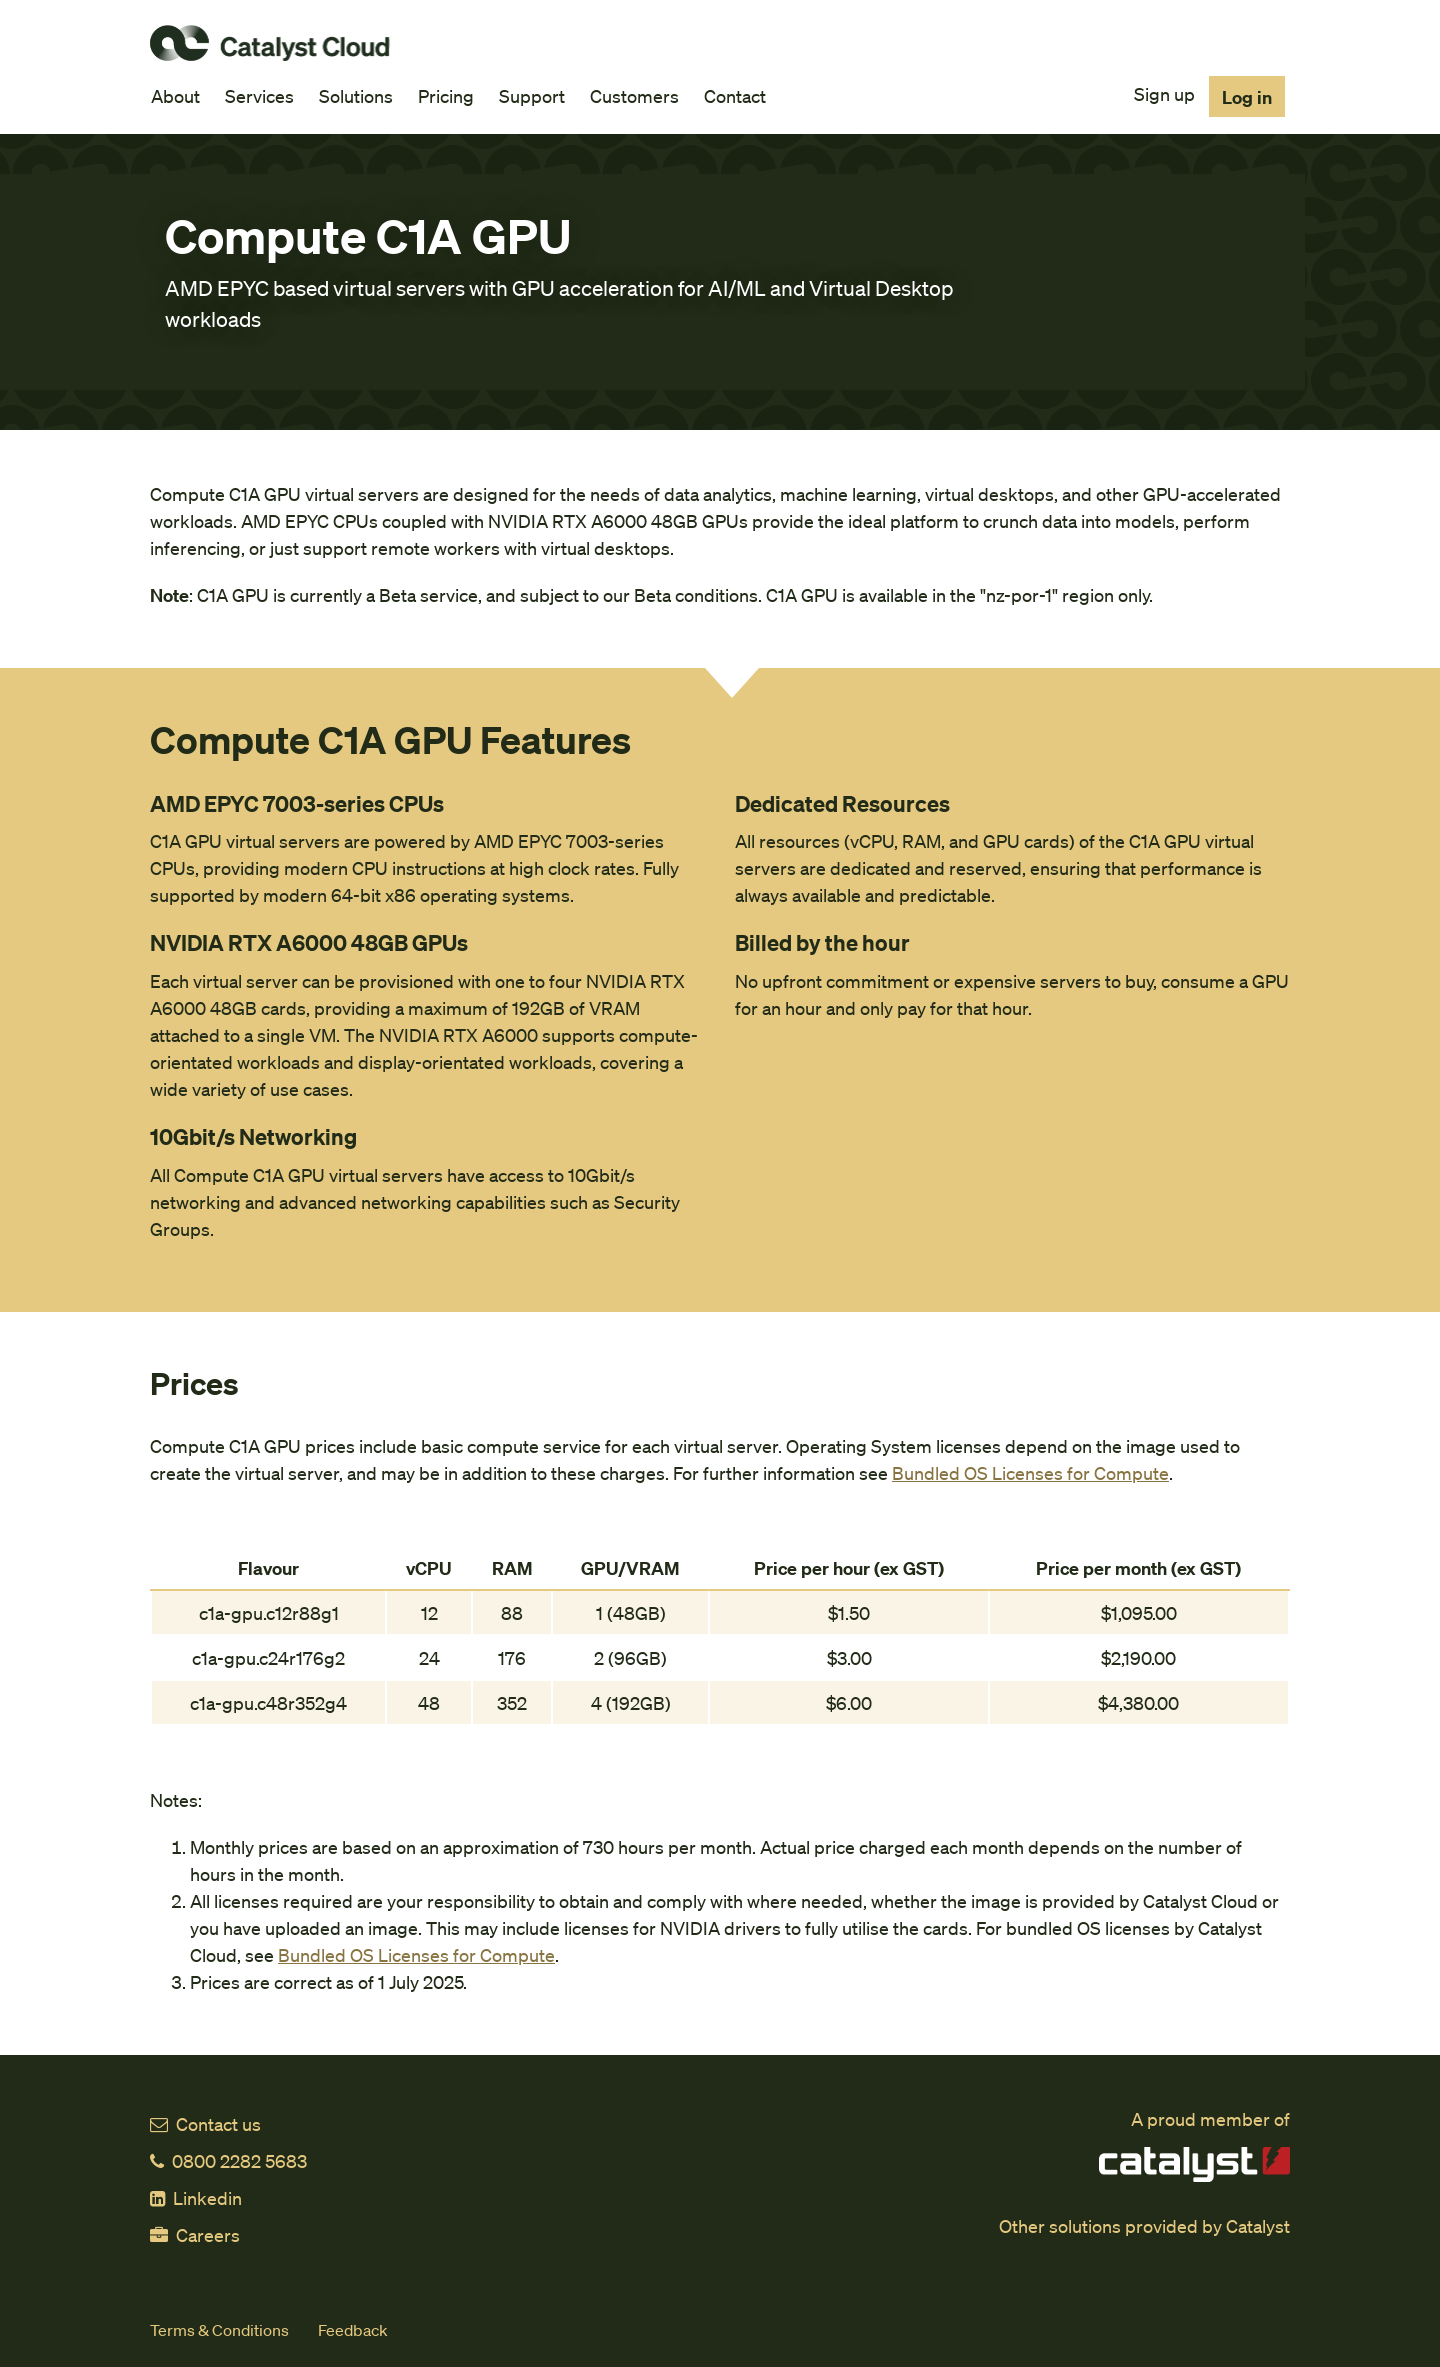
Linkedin (196, 2197)
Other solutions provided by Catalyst (1144, 2225)
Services (259, 95)
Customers (634, 95)
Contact (735, 95)
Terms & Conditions (219, 2329)
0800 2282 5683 (228, 2160)
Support (532, 95)
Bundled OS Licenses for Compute (1030, 1472)
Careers (195, 2234)
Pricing (446, 95)
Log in (1247, 96)
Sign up (1164, 93)
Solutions (356, 95)
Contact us (205, 2123)
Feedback (353, 2329)
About (175, 95)
